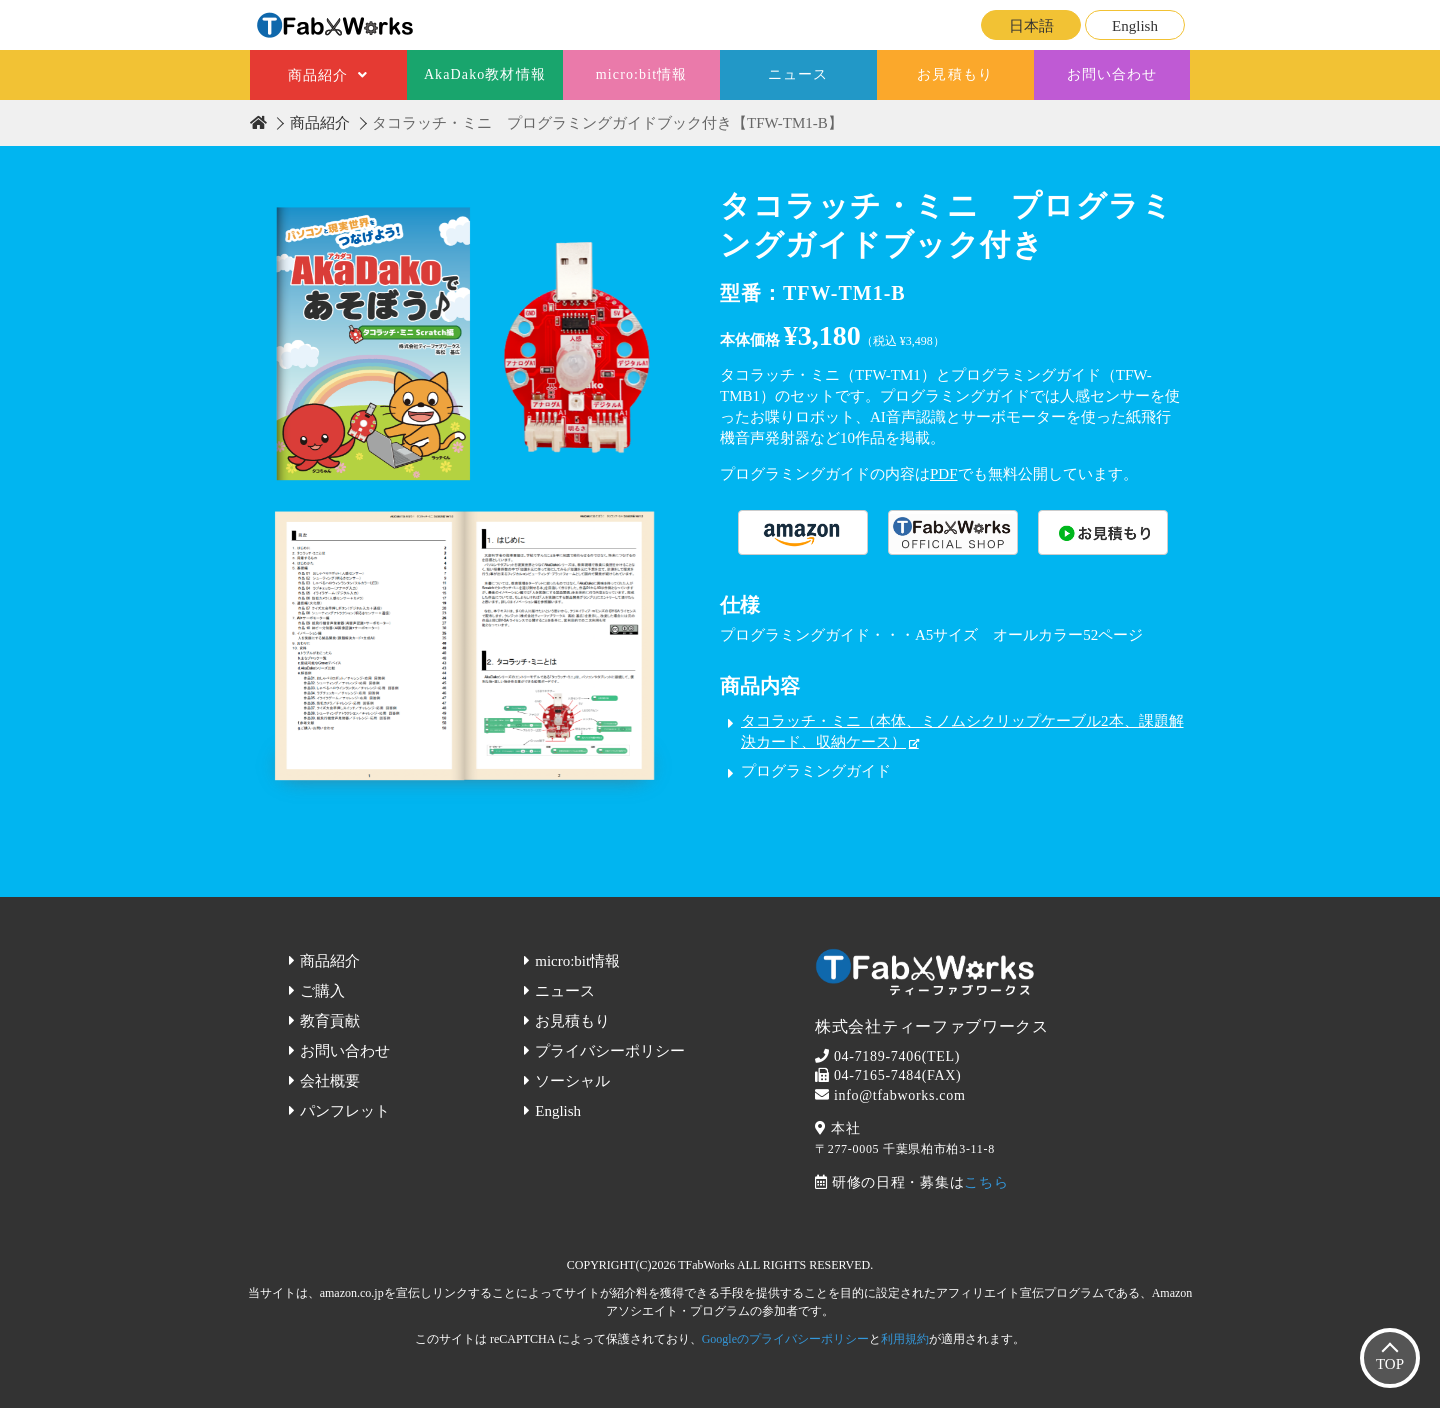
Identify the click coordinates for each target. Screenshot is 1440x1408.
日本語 (1031, 26)
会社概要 (330, 1081)
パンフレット (345, 1111)
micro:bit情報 (642, 74)
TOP (1390, 1364)
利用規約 (905, 1339)
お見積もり (955, 74)
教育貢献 (330, 1021)
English (1135, 26)
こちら (986, 1182)
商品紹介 (318, 75)
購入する (803, 532)
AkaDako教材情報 (485, 74)
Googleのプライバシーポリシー (785, 1339)
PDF (944, 474)
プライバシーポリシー (610, 1051)
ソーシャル (572, 1081)
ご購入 (322, 991)
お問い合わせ (1112, 74)
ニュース (798, 74)
